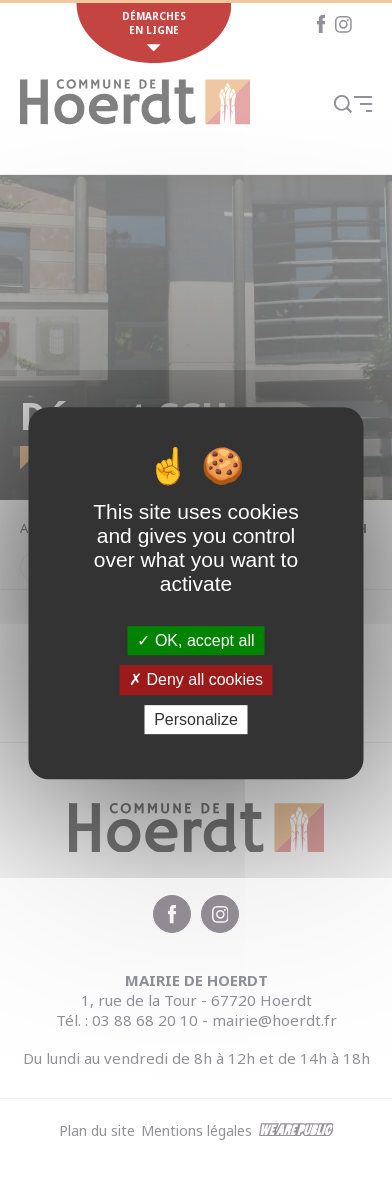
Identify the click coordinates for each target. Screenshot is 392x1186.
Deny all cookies (196, 679)
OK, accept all (195, 640)
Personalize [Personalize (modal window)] (196, 719)
